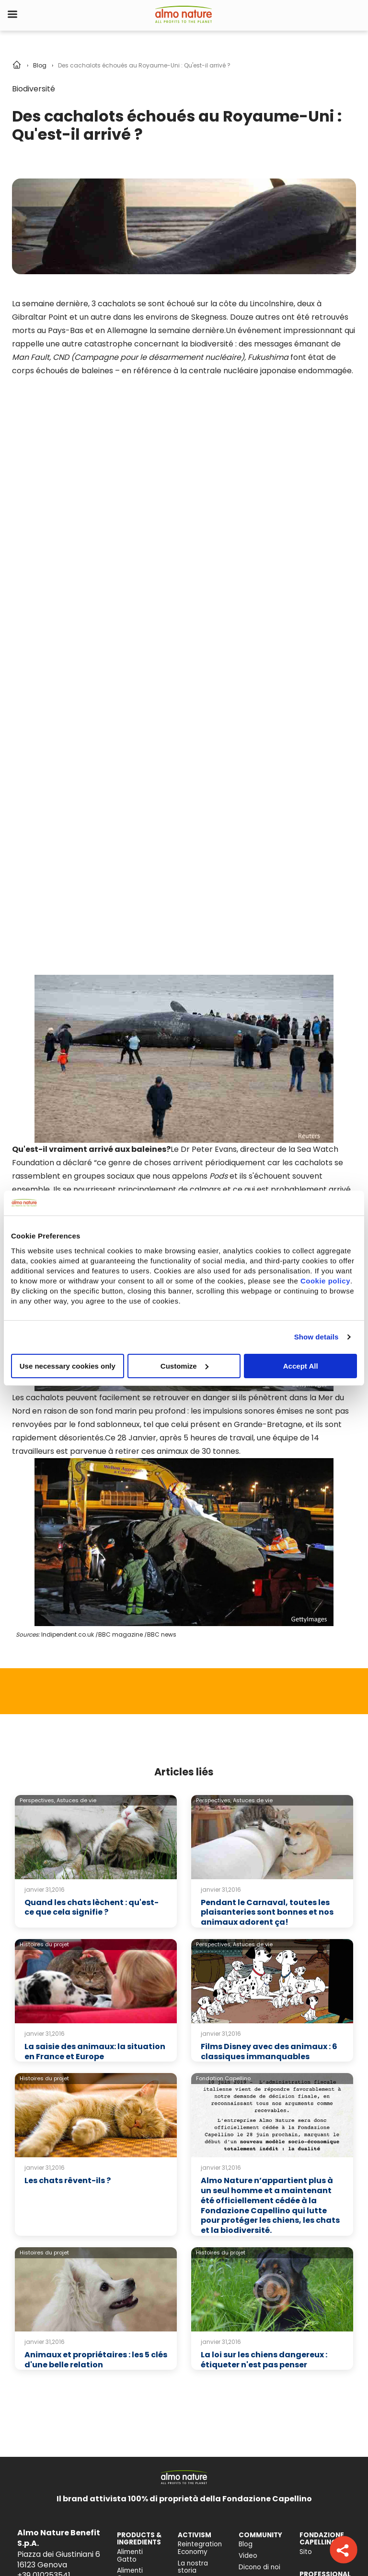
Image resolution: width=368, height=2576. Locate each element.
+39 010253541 (43, 2314)
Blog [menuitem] (246, 2282)
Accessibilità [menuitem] (137, 2410)
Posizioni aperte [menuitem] (313, 2442)
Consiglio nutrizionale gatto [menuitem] (135, 2347)
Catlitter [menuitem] (131, 2327)
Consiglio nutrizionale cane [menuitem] (135, 2373)
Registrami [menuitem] (316, 2341)
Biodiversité (33, 88)
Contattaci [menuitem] (317, 2380)
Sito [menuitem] (305, 2290)
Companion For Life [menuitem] (197, 2335)
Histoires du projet (44, 1683)
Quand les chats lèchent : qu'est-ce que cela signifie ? (91, 1646)
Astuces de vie (76, 1539)
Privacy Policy (34, 2559)
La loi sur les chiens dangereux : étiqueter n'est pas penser (264, 2098)
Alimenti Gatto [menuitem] (130, 2294)
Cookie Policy (92, 2559)
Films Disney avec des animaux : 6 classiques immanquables (269, 1790)
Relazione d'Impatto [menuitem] (194, 2381)
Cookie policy (325, 1280)
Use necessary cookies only (67, 1365)
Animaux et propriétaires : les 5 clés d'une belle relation (95, 2098)
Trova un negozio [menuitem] (313, 2395)
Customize (184, 1365)
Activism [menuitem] (191, 2320)
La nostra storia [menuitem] (193, 2305)
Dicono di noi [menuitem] (259, 2305)
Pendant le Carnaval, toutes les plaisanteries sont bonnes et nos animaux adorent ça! (267, 1651)
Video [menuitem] (248, 2294)
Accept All (300, 1365)
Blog (39, 65)
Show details (316, 1337)
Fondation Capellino (223, 1817)
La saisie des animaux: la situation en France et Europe (94, 1790)
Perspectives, (37, 1539)
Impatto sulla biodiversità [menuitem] (138, 2395)
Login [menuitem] (307, 2329)
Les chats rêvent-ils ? (67, 1919)
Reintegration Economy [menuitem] (200, 2286)
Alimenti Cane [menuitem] (130, 2313)
